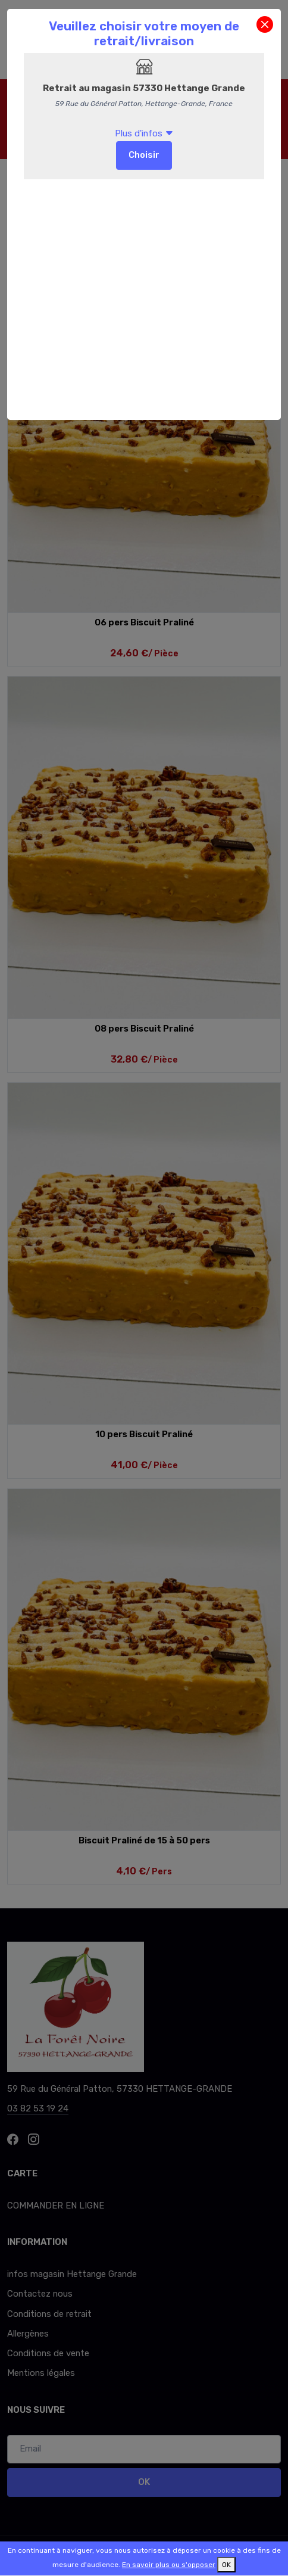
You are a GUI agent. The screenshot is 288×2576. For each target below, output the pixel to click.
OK (226, 2565)
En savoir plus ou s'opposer (168, 2565)
